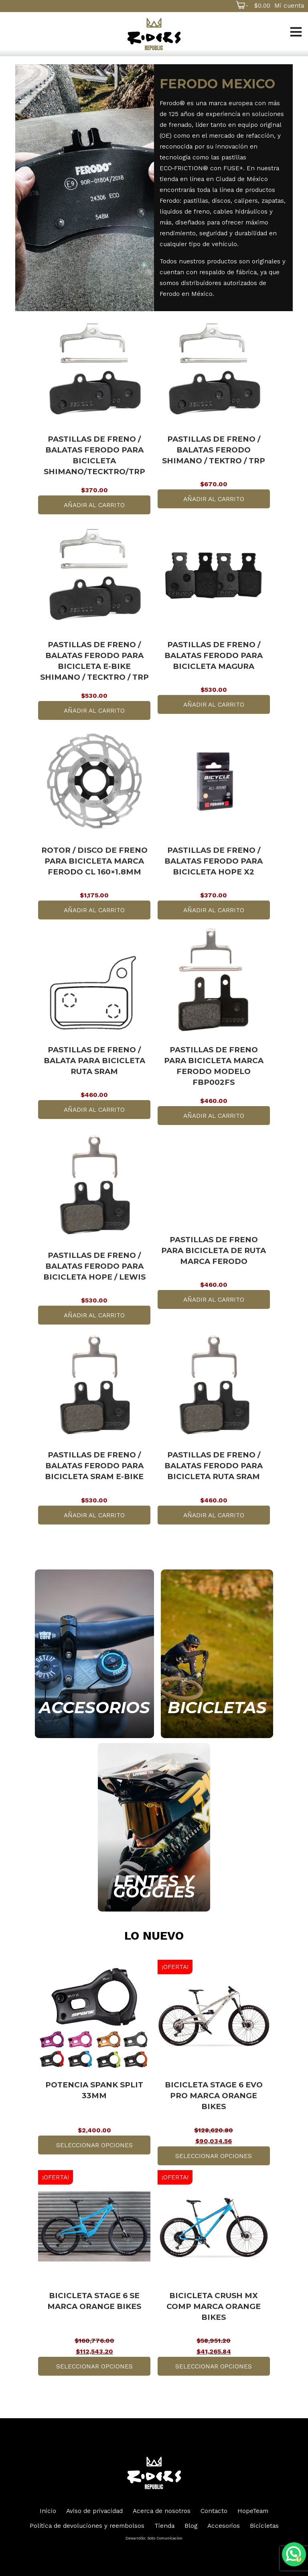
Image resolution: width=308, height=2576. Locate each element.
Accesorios (223, 2525)
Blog (190, 2525)
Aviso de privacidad (94, 2511)
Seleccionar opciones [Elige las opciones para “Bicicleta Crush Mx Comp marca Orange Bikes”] (213, 2366)
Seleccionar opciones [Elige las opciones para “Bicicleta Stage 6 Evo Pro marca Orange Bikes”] (213, 2156)
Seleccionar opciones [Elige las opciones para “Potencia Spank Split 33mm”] (94, 2145)
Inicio (48, 2511)
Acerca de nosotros (161, 2511)
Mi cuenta (289, 5)
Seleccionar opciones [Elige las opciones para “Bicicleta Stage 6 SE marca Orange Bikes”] (94, 2366)
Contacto (214, 2511)
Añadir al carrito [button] (94, 505)
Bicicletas (264, 2525)
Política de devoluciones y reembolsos (87, 2525)
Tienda (164, 2525)
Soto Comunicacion (164, 2538)
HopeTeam (252, 2511)
